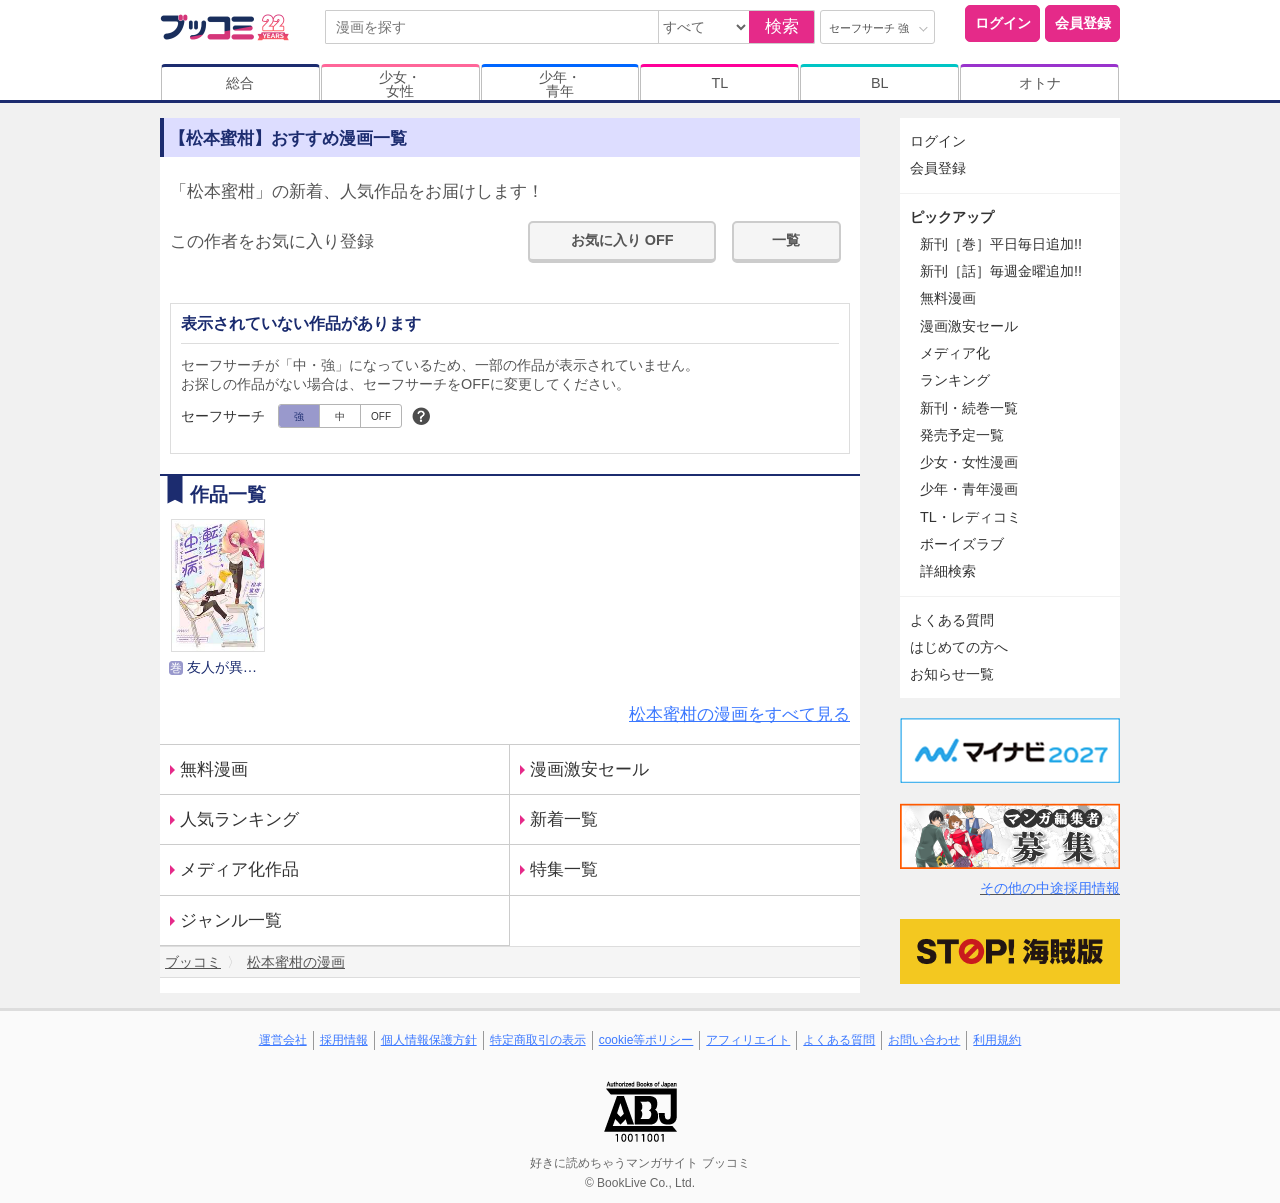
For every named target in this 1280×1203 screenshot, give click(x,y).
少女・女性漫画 (969, 462)
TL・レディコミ (970, 517)
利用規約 (997, 1040)
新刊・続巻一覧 (969, 408)
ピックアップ (952, 217)
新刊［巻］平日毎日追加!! (1001, 244)
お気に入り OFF (622, 240)
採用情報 (344, 1040)
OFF (381, 416)
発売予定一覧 (962, 435)
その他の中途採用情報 (1050, 888)
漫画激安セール (589, 769)
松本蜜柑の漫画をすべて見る (739, 714)
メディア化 (955, 353)
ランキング (955, 380)
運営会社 (283, 1040)
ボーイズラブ (962, 544)
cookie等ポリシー (646, 1040)
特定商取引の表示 (538, 1040)
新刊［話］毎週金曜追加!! (1001, 271)
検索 (782, 26)
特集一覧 (564, 869)
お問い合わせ (924, 1040)
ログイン (1003, 23)
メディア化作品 (239, 869)
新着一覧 (564, 819)
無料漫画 (214, 769)
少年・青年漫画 (969, 489)
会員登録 (1083, 23)
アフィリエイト (748, 1040)
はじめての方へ (959, 647)
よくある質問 (952, 620)
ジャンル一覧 (231, 920)
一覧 (786, 240)
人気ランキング (239, 819)
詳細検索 (948, 571)
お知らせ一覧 (952, 674)
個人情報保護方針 (429, 1040)
